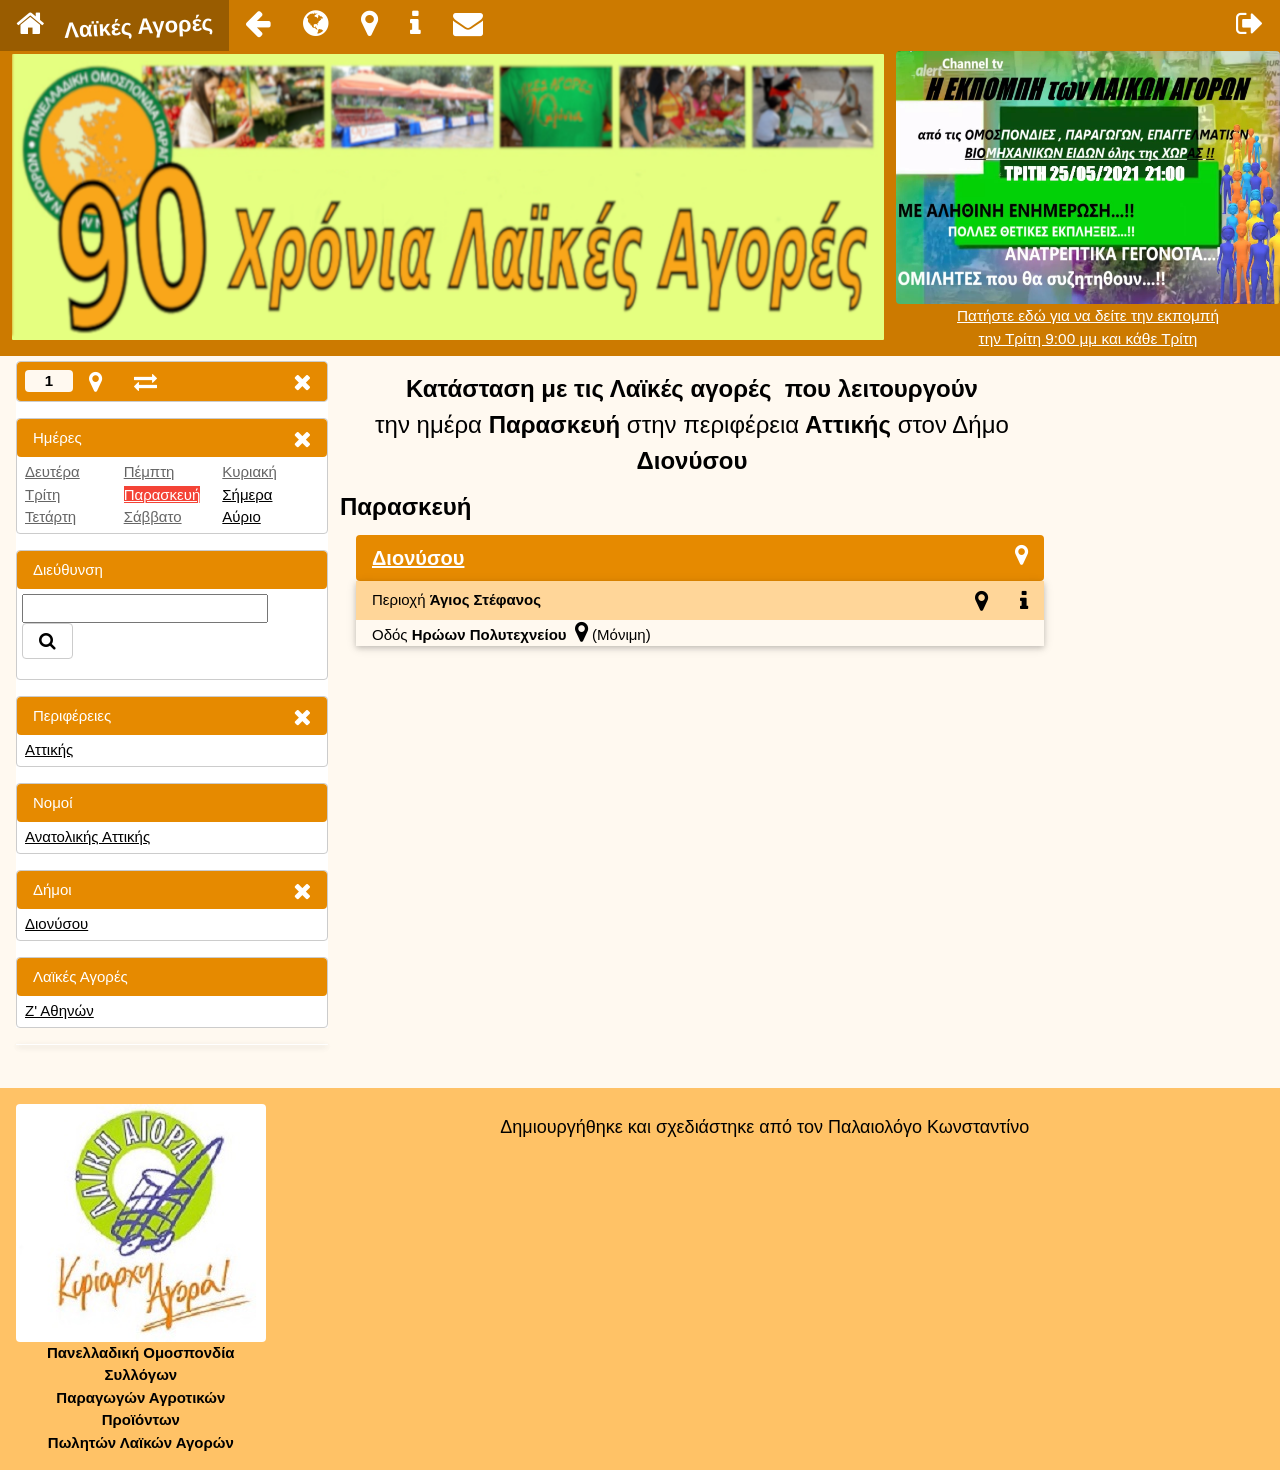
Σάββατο (153, 516)
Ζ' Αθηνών (59, 1010)
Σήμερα (247, 494)
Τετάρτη (50, 516)
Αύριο (241, 516)
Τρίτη (42, 494)
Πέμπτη (149, 471)
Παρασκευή (162, 494)
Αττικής (49, 749)
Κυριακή (249, 471)
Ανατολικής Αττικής (87, 836)
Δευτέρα (52, 471)
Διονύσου (56, 923)
